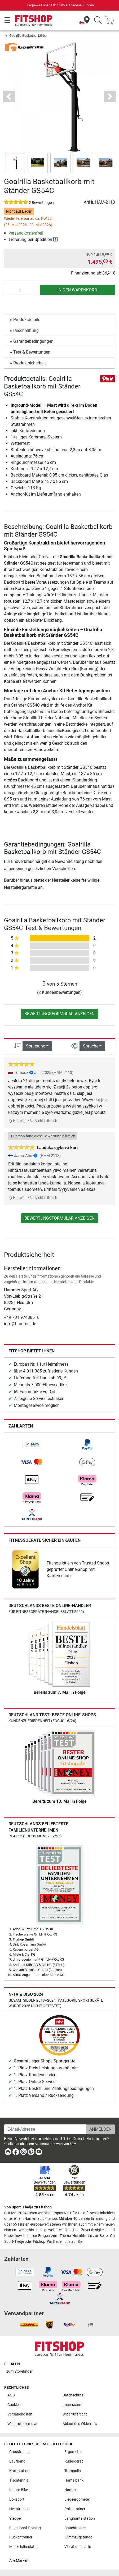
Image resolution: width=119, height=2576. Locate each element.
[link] (31, 1444)
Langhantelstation (79, 2518)
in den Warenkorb (77, 289)
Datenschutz (73, 2395)
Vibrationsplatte (77, 2547)
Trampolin (72, 2471)
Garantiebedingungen (33, 341)
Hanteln (70, 2490)
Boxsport (16, 2499)
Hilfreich (17, 1121)
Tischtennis (18, 2480)
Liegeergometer (77, 2499)
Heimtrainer (19, 2509)
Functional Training (25, 2528)
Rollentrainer (74, 2509)
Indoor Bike (18, 2490)
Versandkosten (19, 2414)
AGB (11, 2395)
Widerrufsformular (22, 2424)
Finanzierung (83, 273)
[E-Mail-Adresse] (45, 2129)
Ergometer (73, 2452)
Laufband (17, 2461)
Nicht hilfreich (43, 1121)
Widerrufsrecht (75, 2414)
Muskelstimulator (23, 2547)
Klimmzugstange (78, 2537)
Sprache (90, 1046)
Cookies (13, 2405)
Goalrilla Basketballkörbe (28, 36)
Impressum (72, 2405)
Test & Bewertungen (31, 352)
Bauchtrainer (75, 2528)
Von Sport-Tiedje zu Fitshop (28, 2207)
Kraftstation (19, 2471)
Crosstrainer (19, 2452)
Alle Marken (18, 2560)
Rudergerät (73, 2461)
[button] (9, 96)
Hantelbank (73, 2480)
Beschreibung (26, 330)
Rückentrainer (20, 2537)
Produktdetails (26, 319)
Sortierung (35, 1046)
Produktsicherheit (29, 362)
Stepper (15, 2518)
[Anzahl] (22, 290)
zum (19, 2371)
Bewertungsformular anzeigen (59, 1013)
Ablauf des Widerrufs (80, 2424)
